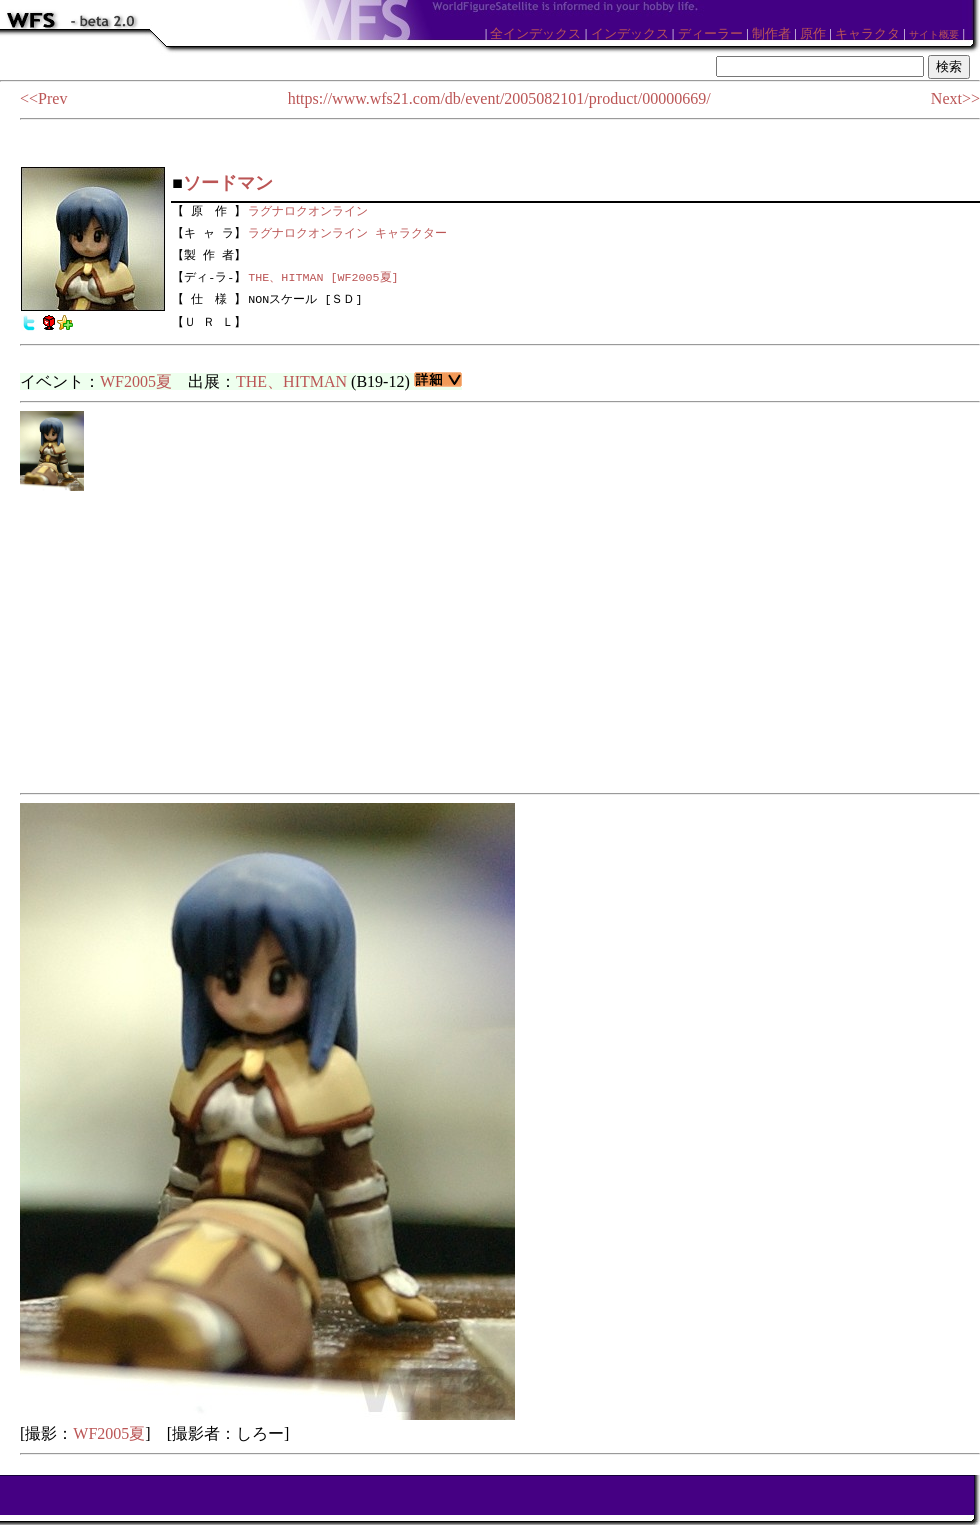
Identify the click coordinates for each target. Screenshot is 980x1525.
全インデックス (535, 33)
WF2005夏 (136, 381)
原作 (813, 33)
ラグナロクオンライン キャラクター (347, 231)
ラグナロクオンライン (308, 209)
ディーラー (710, 33)
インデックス (630, 33)
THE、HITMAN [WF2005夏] (323, 277)
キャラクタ (867, 33)
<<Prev (43, 98)
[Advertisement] (500, 643)
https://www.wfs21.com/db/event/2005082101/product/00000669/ (499, 98)
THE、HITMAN (291, 381)
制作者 (771, 33)
